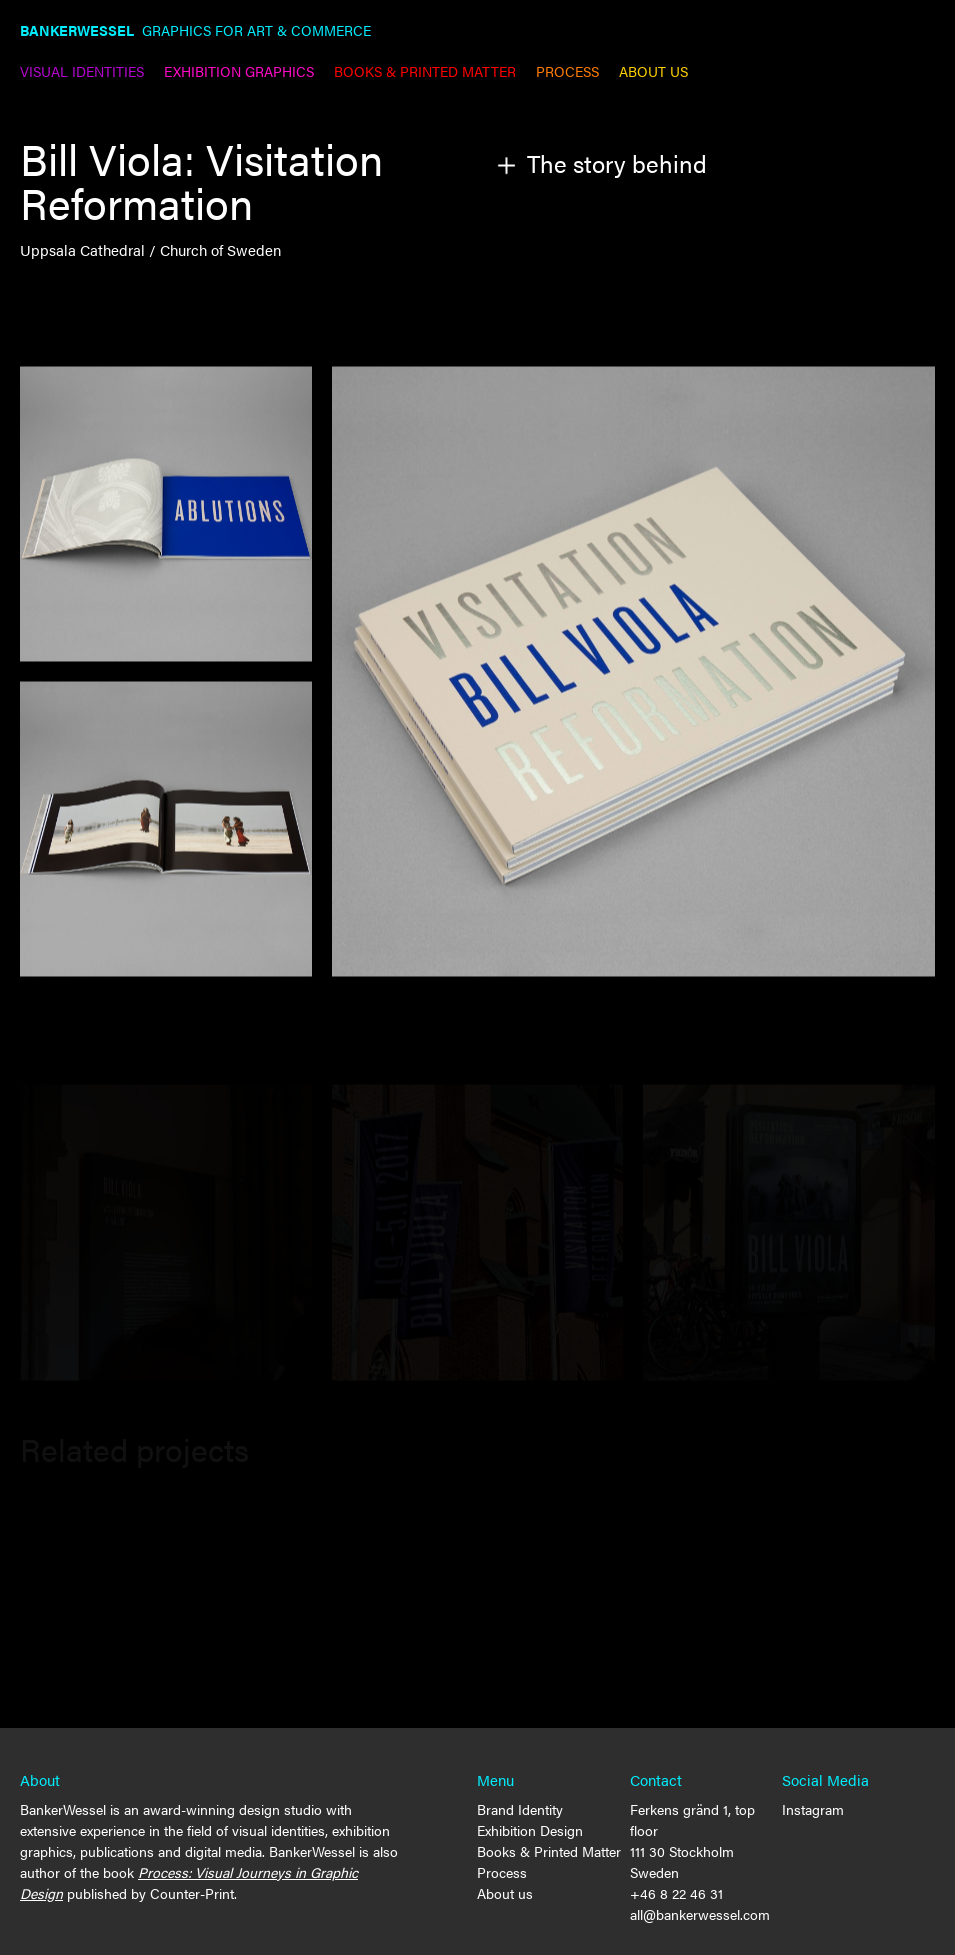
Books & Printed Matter (549, 1851)
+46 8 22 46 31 (676, 1893)
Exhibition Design (530, 1830)
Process (502, 1872)
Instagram (813, 1809)
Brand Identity (520, 1809)
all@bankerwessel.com (700, 1914)
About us (505, 1893)
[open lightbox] (633, 674)
